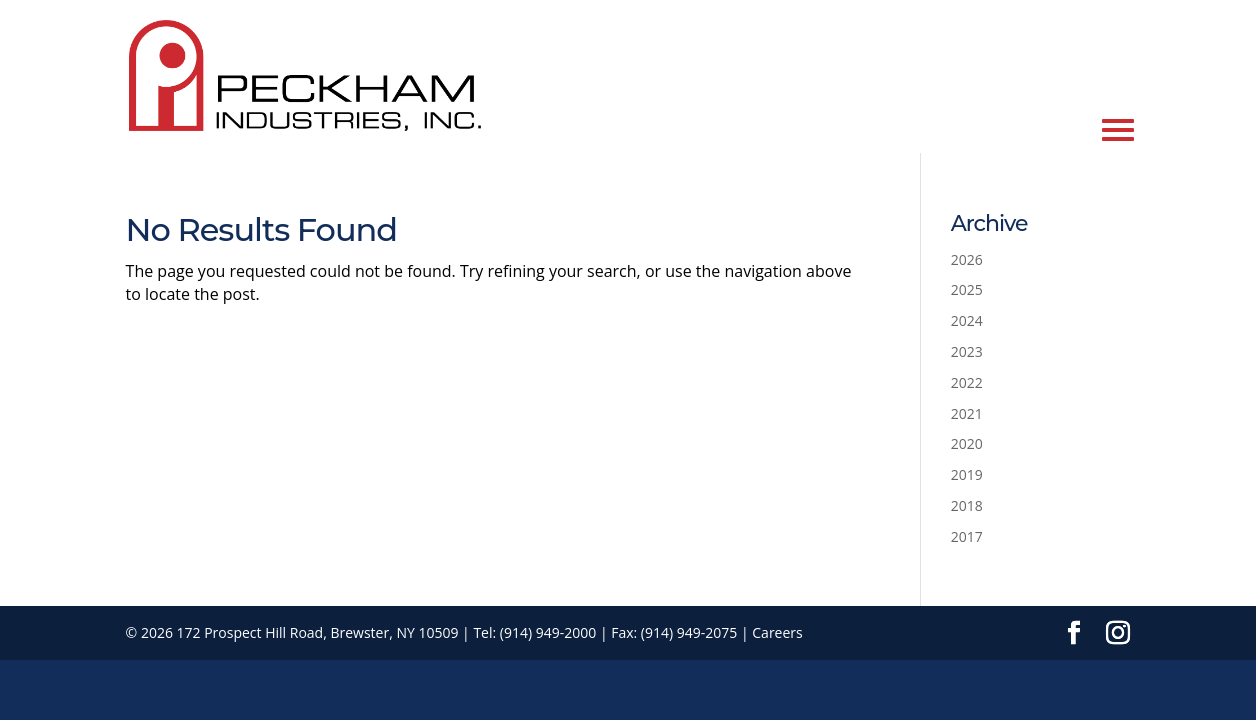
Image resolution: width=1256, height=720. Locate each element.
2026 (967, 259)
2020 (967, 443)
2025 (967, 289)
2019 (967, 474)
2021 (967, 413)
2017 (967, 536)
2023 (967, 351)
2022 (967, 382)
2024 (967, 320)
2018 (967, 505)
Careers (777, 632)
